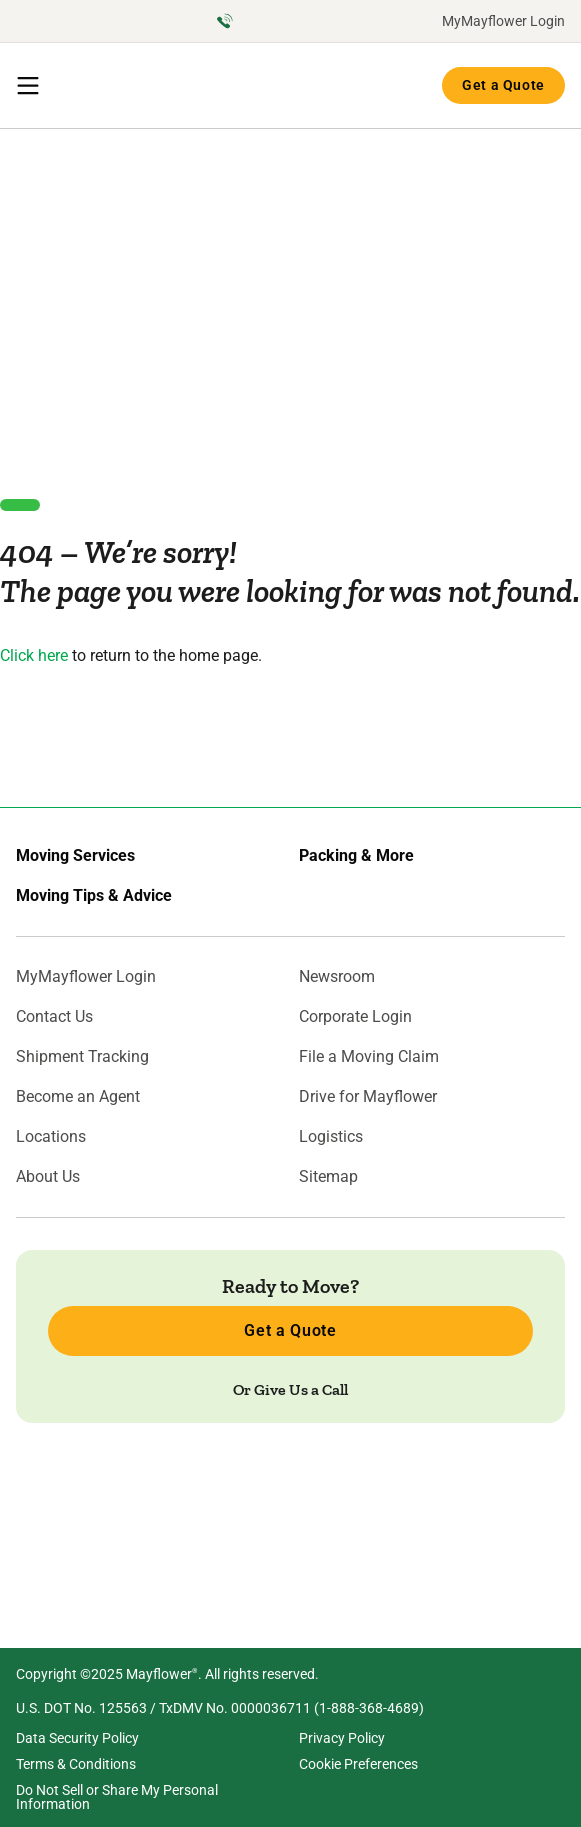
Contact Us (54, 1017)
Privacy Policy (342, 1738)
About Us (48, 1177)
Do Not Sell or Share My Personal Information (117, 1797)
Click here (34, 655)
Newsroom (337, 977)
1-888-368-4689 (369, 1708)
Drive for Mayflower (368, 1097)
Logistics (331, 1137)
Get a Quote (503, 85)
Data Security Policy (77, 1738)
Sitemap (328, 1177)
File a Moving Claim (369, 1057)
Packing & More (356, 856)
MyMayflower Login (503, 21)
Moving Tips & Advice (94, 896)
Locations (51, 1137)
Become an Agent (78, 1097)
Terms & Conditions (76, 1764)
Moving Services (75, 856)
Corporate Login (355, 1017)
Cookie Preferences (358, 1764)
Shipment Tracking (82, 1057)
